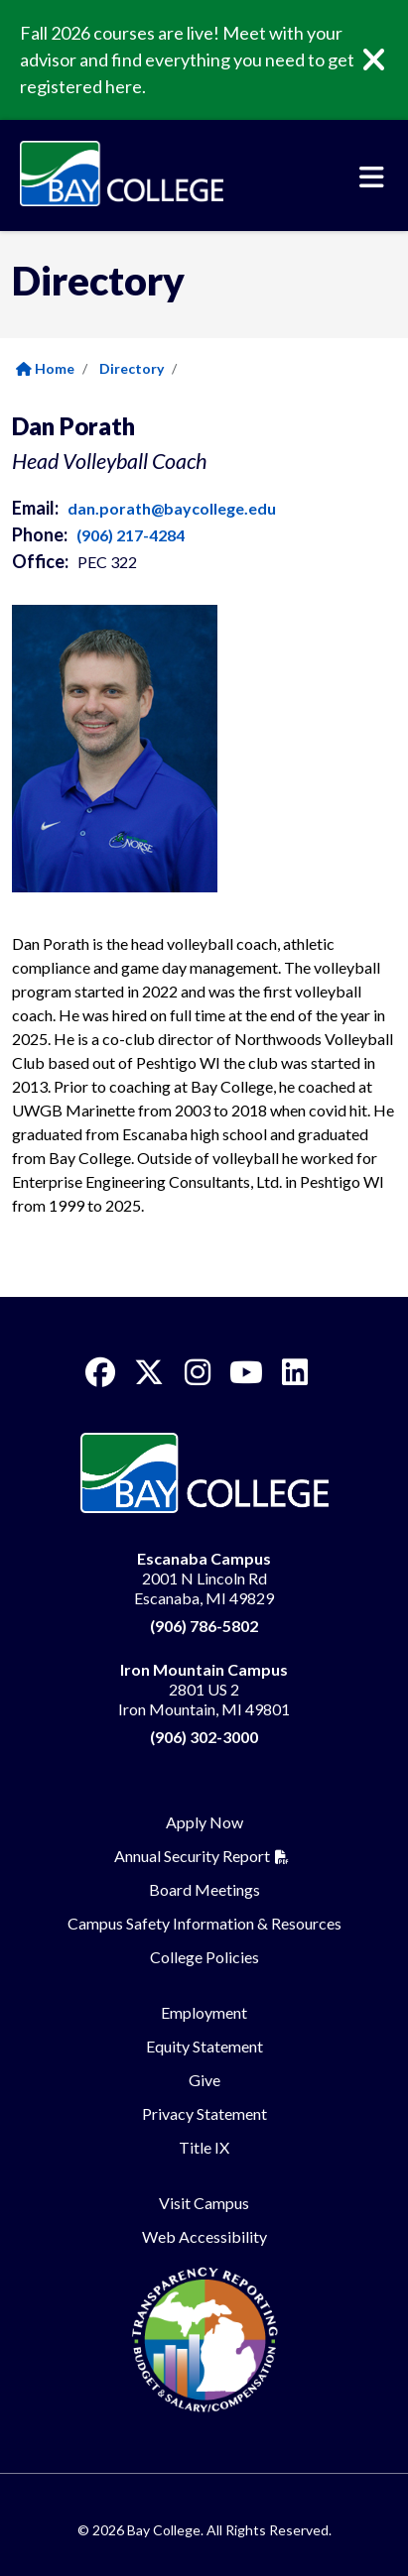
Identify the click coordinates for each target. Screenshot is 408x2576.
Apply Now (204, 1822)
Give (204, 2079)
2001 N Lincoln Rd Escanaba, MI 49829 (204, 1578)
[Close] (388, 60)
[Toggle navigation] (371, 177)
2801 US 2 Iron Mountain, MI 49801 (204, 1689)
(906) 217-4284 (130, 535)
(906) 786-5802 (204, 1625)
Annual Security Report (192, 1855)
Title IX (204, 2147)
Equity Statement (204, 2046)
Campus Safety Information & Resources (204, 1923)
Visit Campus (204, 2202)
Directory (131, 368)
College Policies (204, 1956)
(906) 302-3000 (204, 1736)
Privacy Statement (204, 2113)
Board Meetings (204, 1889)
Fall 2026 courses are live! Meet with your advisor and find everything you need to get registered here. (187, 59)
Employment (204, 2012)
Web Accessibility (204, 2236)
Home (45, 368)
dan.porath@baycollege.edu (172, 508)
